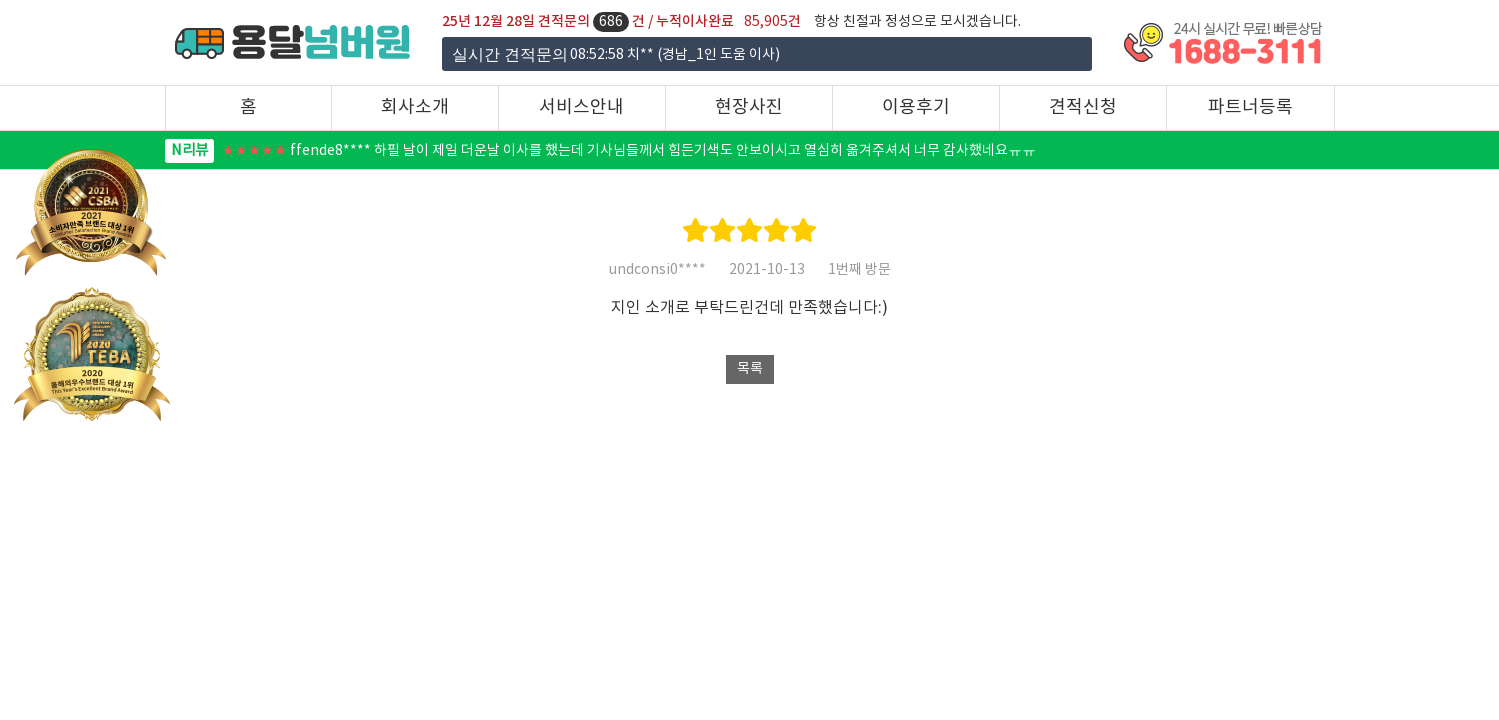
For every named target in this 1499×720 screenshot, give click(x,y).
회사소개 (415, 107)
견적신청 (1083, 107)
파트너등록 (1250, 107)
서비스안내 (581, 107)
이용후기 (916, 107)
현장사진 (749, 107)
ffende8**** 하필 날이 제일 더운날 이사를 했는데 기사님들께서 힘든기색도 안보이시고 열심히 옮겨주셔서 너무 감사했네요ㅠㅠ (600, 151)
